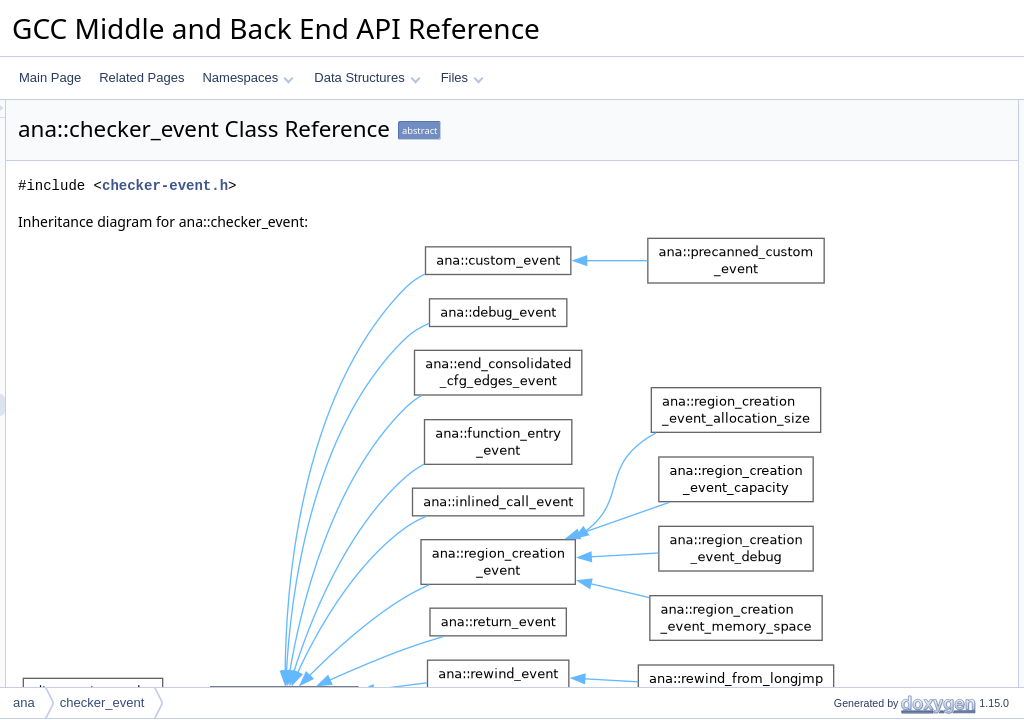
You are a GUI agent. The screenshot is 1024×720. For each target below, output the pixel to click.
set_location (849, 639)
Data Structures (367, 77)
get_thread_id (853, 331)
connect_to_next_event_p (885, 309)
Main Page (50, 77)
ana (24, 702)
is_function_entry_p (869, 485)
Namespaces (247, 77)
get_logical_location (869, 265)
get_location (849, 221)
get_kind (839, 375)
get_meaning (851, 287)
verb (828, 133)
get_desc (841, 683)
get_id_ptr (843, 573)
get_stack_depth (861, 243)
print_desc (844, 661)
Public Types (835, 111)
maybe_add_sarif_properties (893, 353)
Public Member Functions (868, 199)
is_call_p (840, 463)
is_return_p (847, 507)
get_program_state (867, 551)
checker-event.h (415, 185)
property (839, 177)
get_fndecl (844, 397)
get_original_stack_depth (883, 419)
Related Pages (141, 77)
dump (832, 595)
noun (830, 155)
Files (462, 77)
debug (833, 617)
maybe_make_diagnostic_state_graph (918, 529)
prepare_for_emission (875, 441)
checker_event (102, 702)
